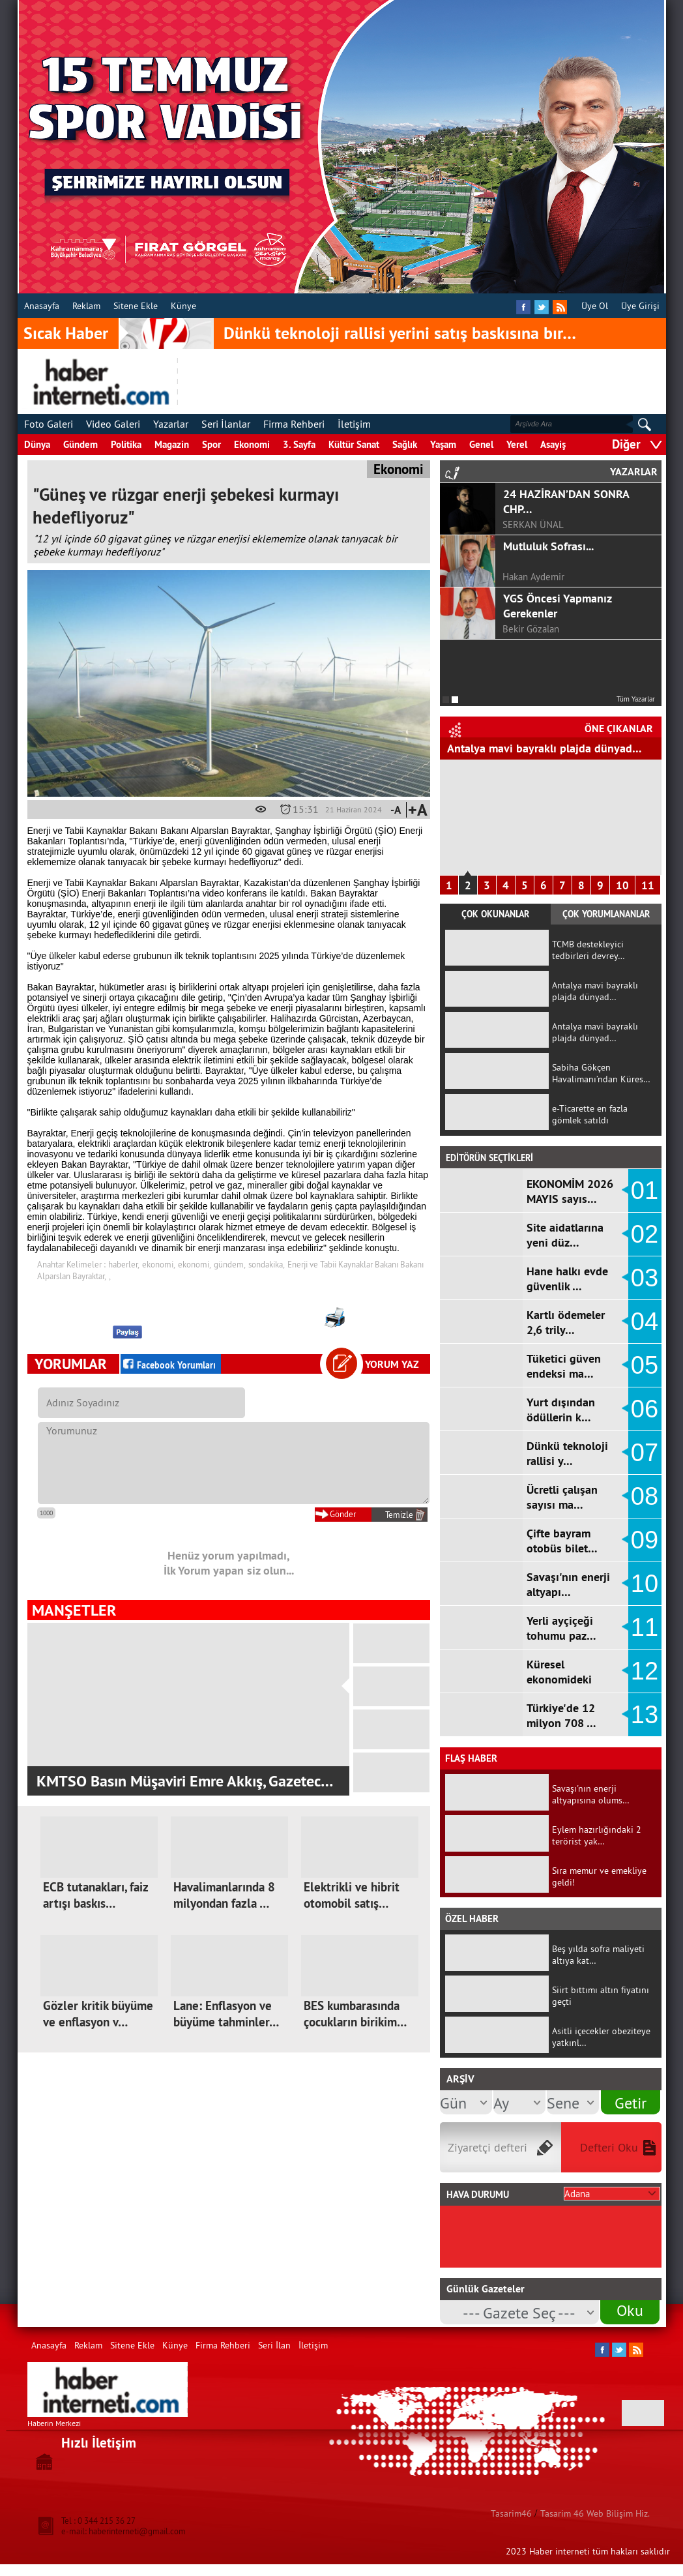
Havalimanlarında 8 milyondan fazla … (224, 1895)
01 (644, 1190)
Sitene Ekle (135, 306)
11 (647, 885)
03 (644, 1278)
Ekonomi (252, 444)
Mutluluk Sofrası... (548, 546)
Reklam (86, 306)
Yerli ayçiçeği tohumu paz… (561, 1628)
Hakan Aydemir (533, 576)
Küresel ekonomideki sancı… (559, 1679)
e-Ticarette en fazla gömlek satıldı (590, 1114)
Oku (630, 2310)
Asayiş (553, 444)
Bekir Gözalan (530, 629)
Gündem (80, 444)
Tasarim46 (511, 2513)
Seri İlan (274, 2345)
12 (644, 1671)
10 (622, 885)
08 (644, 1496)
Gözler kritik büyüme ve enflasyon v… (98, 2014)
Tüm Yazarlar (636, 698)
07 (644, 1452)
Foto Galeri (48, 423)
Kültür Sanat (353, 444)
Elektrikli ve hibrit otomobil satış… (352, 1895)
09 (644, 1540)
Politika (126, 444)
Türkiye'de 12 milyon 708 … (561, 1715)
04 (644, 1321)
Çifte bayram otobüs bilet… (562, 1541)
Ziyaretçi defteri (487, 2147)
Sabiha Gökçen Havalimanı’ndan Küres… (601, 1073)
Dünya (37, 444)
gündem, (230, 1264)
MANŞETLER (74, 1610)
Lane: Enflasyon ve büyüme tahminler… (226, 2014)
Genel (481, 444)
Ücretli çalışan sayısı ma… (562, 1497)
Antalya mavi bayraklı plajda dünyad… (544, 748)
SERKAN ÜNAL (533, 524)
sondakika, (266, 1264)
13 (644, 1714)
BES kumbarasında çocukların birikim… (355, 2014)
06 (644, 1409)
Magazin (171, 444)
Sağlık (404, 444)
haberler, (123, 1264)
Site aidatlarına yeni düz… (565, 1235)
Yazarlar (170, 423)
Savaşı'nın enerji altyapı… (568, 1584)
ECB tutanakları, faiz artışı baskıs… (95, 1895)
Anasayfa (41, 306)
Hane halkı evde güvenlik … (567, 1279)
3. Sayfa (299, 444)
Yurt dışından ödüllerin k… (561, 1410)
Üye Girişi (640, 306)
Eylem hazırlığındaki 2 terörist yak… (596, 1835)
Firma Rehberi (294, 423)
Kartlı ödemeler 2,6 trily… (566, 1322)
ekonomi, (158, 1264)
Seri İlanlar (225, 423)
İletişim (354, 423)
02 (644, 1234)
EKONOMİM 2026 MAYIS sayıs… (570, 1191)
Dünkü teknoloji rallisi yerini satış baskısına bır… (400, 333)
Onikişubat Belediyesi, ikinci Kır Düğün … (170, 1781)
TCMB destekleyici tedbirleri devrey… (588, 950)
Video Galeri (113, 423)
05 (644, 1365)
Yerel (516, 444)
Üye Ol (594, 306)
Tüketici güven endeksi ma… (564, 1366)
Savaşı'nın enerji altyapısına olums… (591, 1794)
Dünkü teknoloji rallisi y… (567, 1453)
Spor (211, 444)
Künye (183, 306)
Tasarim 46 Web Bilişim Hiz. (595, 2513)
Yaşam (443, 444)
